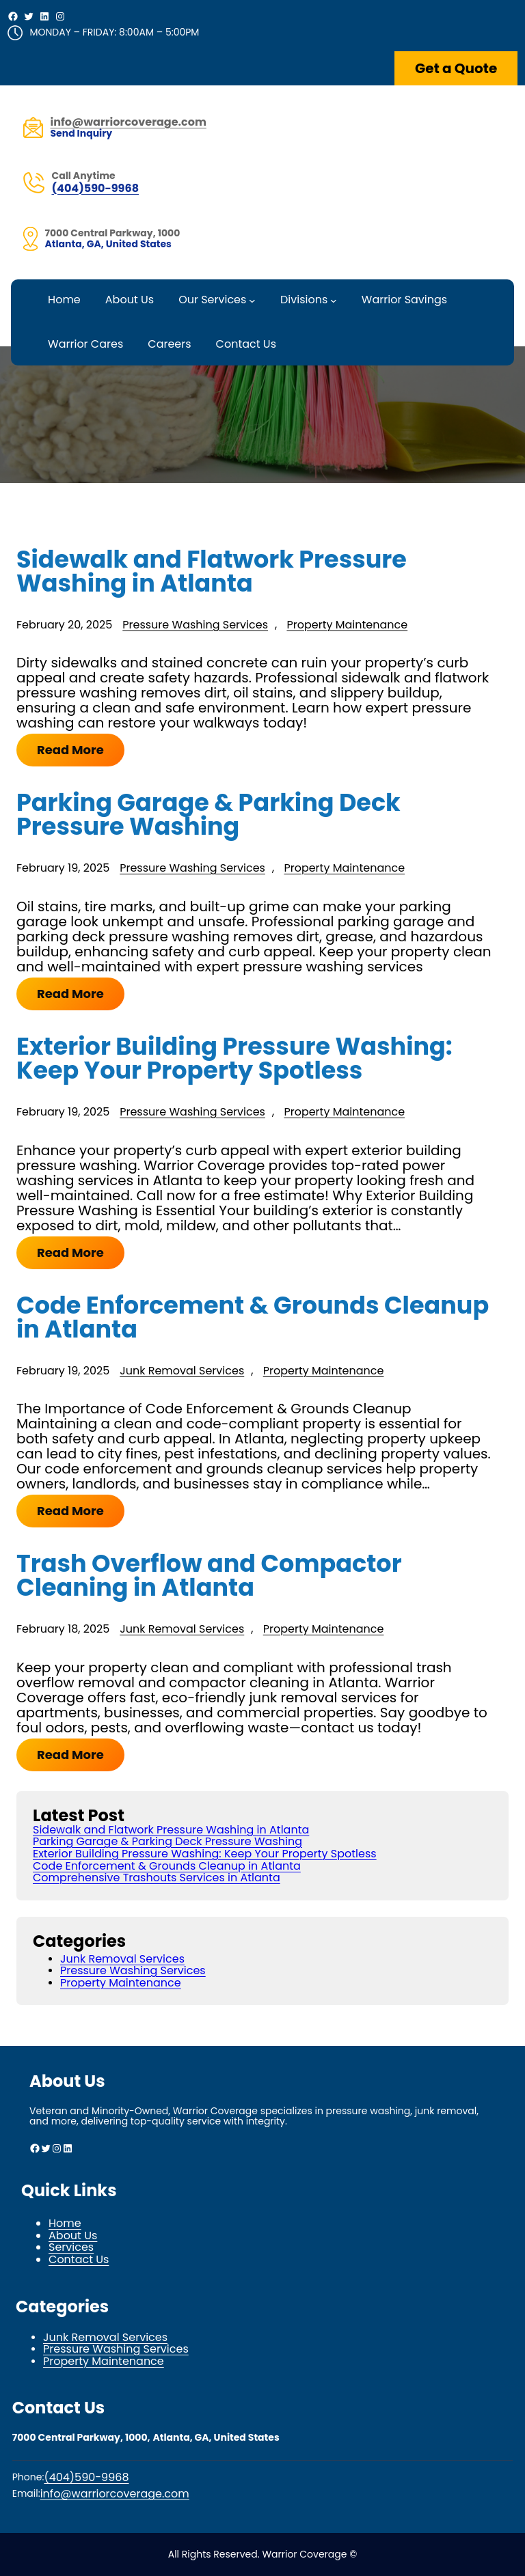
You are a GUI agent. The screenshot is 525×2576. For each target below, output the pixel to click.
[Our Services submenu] (252, 300)
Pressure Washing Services (195, 625)
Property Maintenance (346, 625)
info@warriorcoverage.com (114, 2494)
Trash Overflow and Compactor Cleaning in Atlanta (209, 1575)
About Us (73, 2235)
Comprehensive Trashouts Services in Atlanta (156, 1877)
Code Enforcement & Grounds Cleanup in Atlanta (252, 1317)
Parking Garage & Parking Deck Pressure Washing (208, 814)
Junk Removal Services (182, 1371)
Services (71, 2247)
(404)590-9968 (95, 188)
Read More (70, 749)
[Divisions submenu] (333, 300)
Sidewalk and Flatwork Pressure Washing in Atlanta (211, 571)
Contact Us (79, 2259)
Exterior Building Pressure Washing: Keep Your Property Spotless (234, 1058)
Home (65, 2223)
